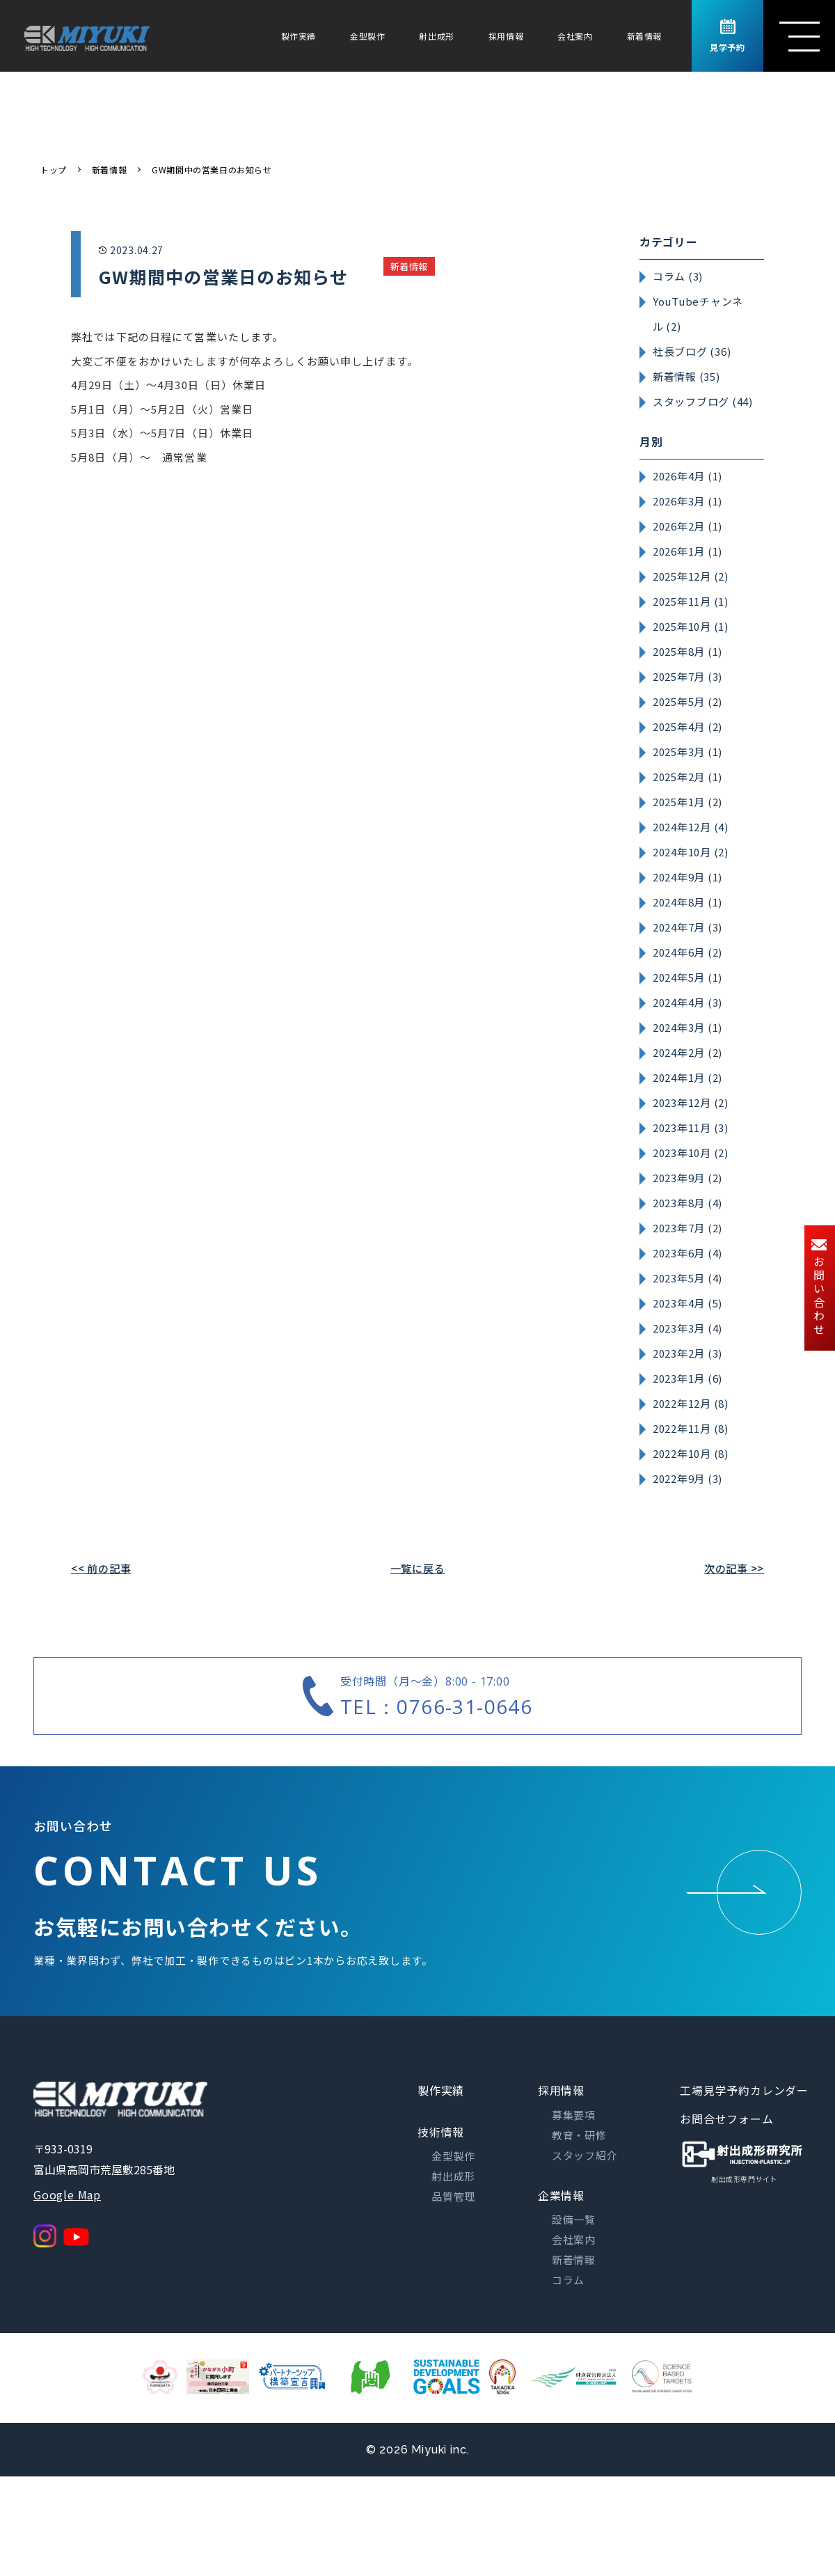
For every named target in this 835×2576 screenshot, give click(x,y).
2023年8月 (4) (687, 1202)
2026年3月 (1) (687, 501)
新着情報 (644, 36)
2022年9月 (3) (687, 1478)
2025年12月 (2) (691, 576)
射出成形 (436, 36)
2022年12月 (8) (691, 1403)
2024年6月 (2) (687, 952)
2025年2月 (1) (687, 776)
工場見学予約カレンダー (744, 2090)
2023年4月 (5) (687, 1303)
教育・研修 (579, 2135)
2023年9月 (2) (687, 1177)
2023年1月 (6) (687, 1378)
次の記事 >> (734, 1568)
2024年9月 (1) (687, 877)
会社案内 (574, 36)
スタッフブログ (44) (703, 401)
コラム (568, 2279)
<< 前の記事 (101, 1568)
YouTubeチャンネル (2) (698, 313)
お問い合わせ (819, 1288)
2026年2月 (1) (687, 526)
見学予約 (727, 36)
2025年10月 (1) (691, 626)
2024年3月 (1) (687, 1027)
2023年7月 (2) (687, 1227)
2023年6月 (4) (687, 1253)
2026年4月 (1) (687, 476)
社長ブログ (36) (692, 351)
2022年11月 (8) (691, 1428)
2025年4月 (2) (687, 726)
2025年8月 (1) (687, 651)
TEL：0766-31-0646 (436, 1706)
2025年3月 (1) (687, 751)
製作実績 (298, 36)
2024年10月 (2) (691, 852)
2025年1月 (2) (687, 801)
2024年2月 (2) (687, 1052)
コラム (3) (678, 276)
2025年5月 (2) (687, 701)
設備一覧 (574, 2219)
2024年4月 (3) (687, 1002)
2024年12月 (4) (691, 826)
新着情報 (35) (686, 376)
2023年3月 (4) (687, 1328)
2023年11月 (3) (691, 1127)
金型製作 (367, 36)
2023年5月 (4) (687, 1278)
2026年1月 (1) (687, 551)
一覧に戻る (417, 1568)
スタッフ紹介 (585, 2155)
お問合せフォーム (726, 2118)
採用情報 (505, 36)
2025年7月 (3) (687, 676)
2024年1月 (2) (687, 1077)
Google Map (67, 2194)
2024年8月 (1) (687, 902)
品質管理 (453, 2196)
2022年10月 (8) (691, 1453)
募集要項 (574, 2114)
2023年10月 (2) (691, 1152)
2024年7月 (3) (687, 927)
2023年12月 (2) (691, 1102)
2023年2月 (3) (687, 1353)
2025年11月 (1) (691, 601)
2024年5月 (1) (687, 977)
